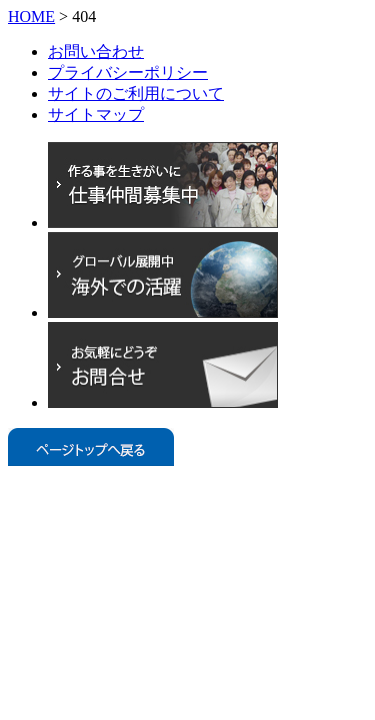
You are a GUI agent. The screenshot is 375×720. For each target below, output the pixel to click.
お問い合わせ (96, 51)
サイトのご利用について (136, 93)
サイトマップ (96, 114)
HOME (31, 16)
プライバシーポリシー (128, 72)
